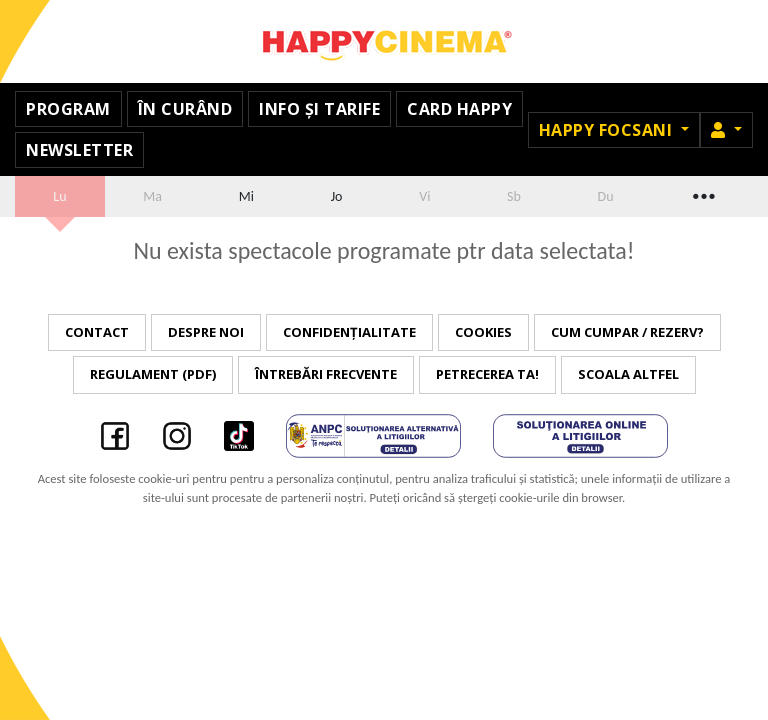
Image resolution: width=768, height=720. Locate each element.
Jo (337, 196)
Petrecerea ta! (487, 374)
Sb (514, 196)
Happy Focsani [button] (608, 130)
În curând (185, 109)
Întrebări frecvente (326, 374)
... (702, 193)
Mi (246, 196)
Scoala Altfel (628, 374)
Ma (152, 196)
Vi (424, 196)
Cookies (483, 332)
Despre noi (206, 332)
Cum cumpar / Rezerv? (627, 332)
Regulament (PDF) (153, 374)
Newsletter (79, 150)
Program (68, 109)
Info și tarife (319, 109)
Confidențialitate (349, 332)
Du (606, 196)
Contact (97, 332)
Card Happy (459, 109)
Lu (59, 196)
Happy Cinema (384, 41)
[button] (726, 130)
